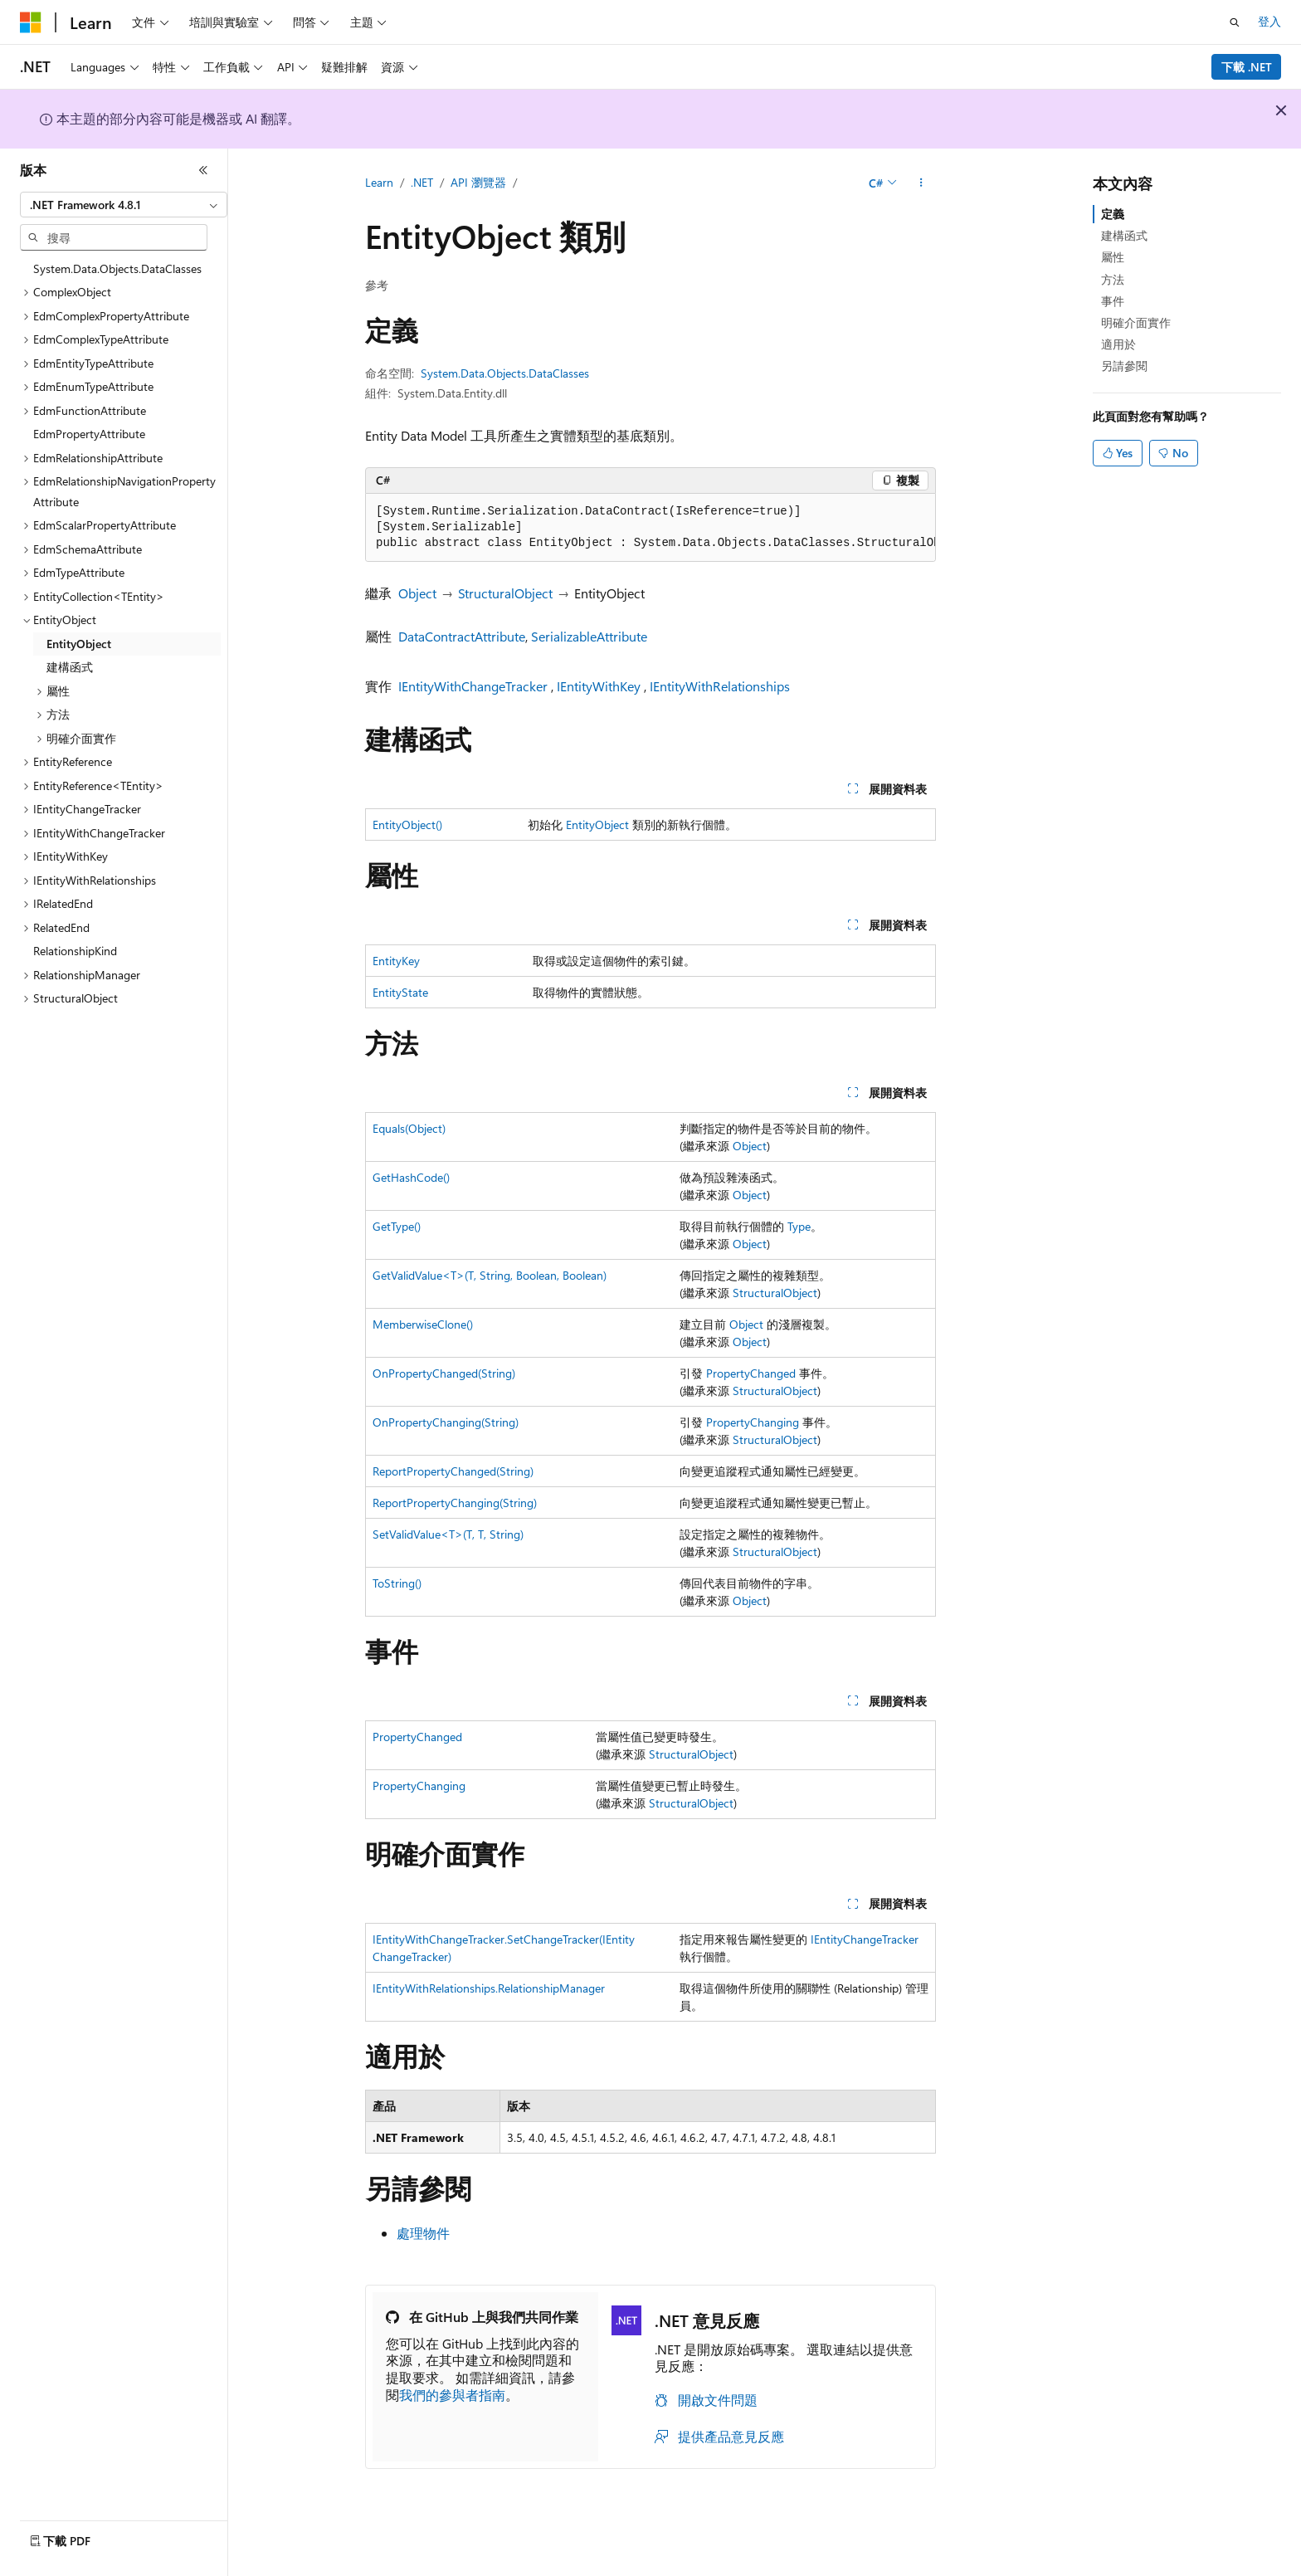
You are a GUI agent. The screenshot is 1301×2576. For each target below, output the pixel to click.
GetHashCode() (411, 1177)
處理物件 (423, 2233)
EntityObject (597, 824)
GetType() (397, 1226)
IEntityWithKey (599, 686)
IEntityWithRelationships (720, 686)
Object (417, 593)
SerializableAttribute (589, 636)
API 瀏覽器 (478, 182)
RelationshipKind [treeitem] (75, 951)
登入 (1269, 21)
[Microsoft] (30, 22)
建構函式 (1124, 235)
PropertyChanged (751, 1373)
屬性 (1112, 257)
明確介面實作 (1136, 322)
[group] (650, 528)
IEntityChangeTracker (864, 1939)
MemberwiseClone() (423, 1324)
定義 (1112, 214)
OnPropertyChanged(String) (444, 1373)
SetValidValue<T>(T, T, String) (448, 1534)
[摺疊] (203, 170)
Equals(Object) (409, 1128)
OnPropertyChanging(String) (446, 1422)
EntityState (400, 992)
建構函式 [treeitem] (69, 667)
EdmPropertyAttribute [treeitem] (89, 434)
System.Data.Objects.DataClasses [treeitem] (117, 268)
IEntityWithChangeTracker (473, 686)
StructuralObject (505, 593)
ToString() (397, 1583)
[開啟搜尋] (1234, 22)
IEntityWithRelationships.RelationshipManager (489, 1988)
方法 (1112, 279)
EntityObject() (407, 824)
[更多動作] (921, 183)
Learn (379, 182)
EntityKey (396, 960)
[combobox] (123, 205)
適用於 (1118, 344)
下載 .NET (1246, 67)
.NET (422, 182)
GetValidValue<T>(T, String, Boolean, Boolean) (490, 1275)
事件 (1112, 301)
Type (799, 1226)
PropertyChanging (752, 1422)
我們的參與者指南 (452, 2394)
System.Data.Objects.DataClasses (505, 373)
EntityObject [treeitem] (78, 643)
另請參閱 (1124, 365)
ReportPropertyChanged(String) (453, 1471)
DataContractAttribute (461, 636)
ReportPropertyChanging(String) (455, 1502)
